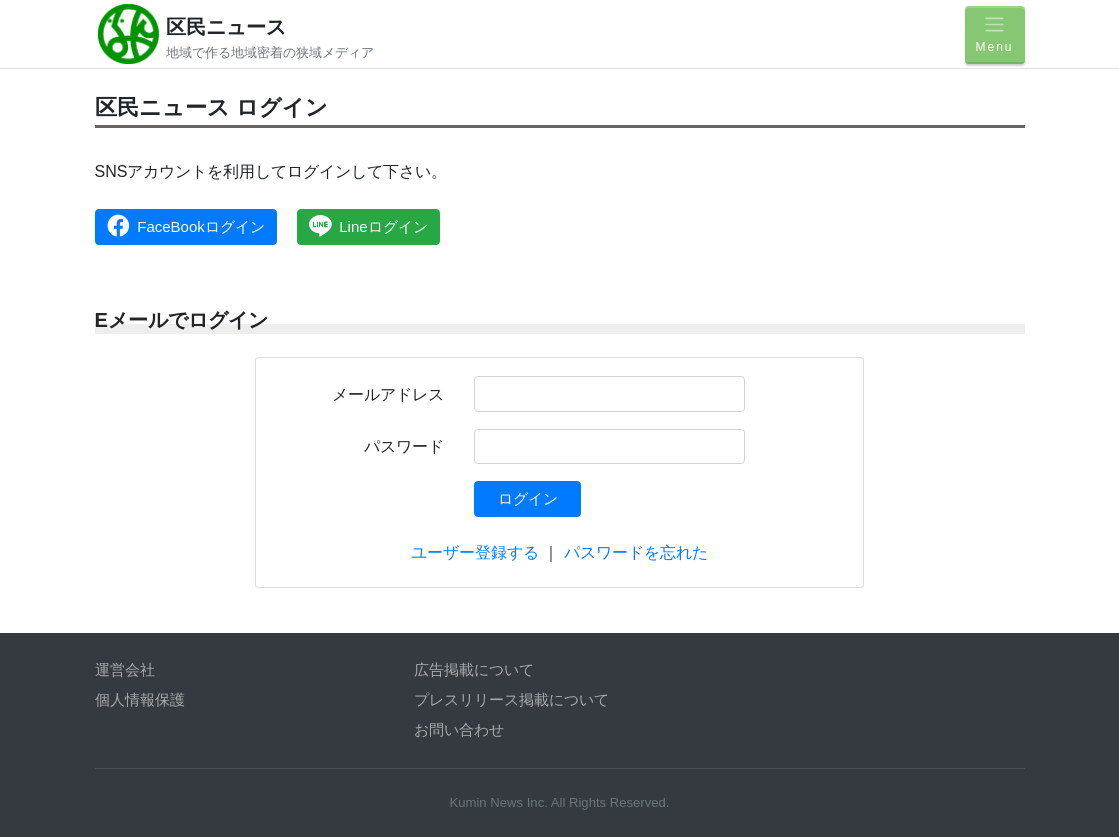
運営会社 (125, 669)
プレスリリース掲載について (511, 699)
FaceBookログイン (186, 226)
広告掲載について (474, 669)
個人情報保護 (140, 699)
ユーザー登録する (475, 552)
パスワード (404, 446)
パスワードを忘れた (636, 552)
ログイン (528, 498)
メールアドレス (388, 394)
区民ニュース (226, 27)
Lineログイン (368, 226)
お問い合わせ (459, 729)
